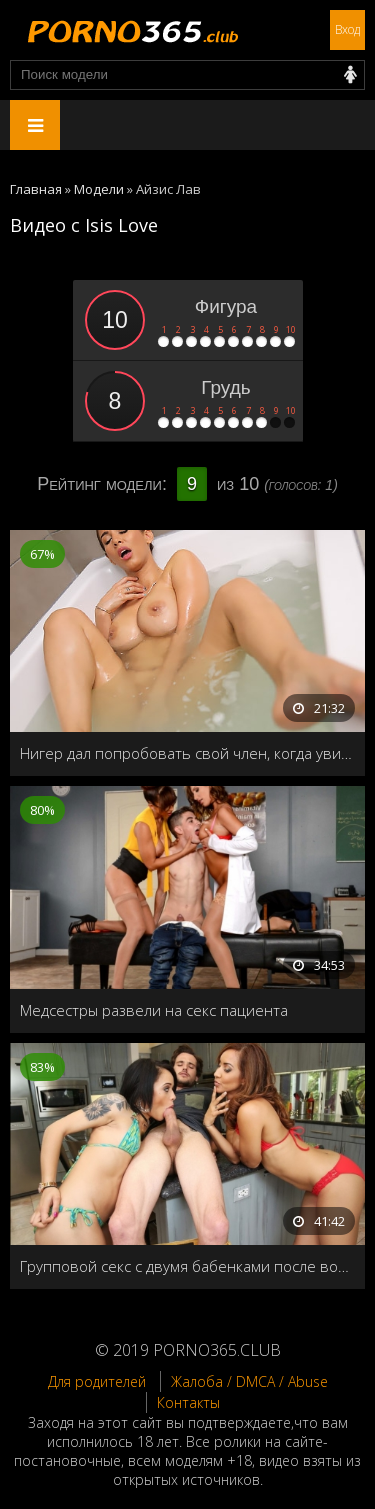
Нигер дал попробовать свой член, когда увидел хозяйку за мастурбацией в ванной (187, 753)
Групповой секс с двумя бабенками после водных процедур (187, 1266)
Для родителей (97, 1381)
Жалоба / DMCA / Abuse (249, 1381)
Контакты (188, 1402)
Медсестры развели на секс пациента (154, 1010)
